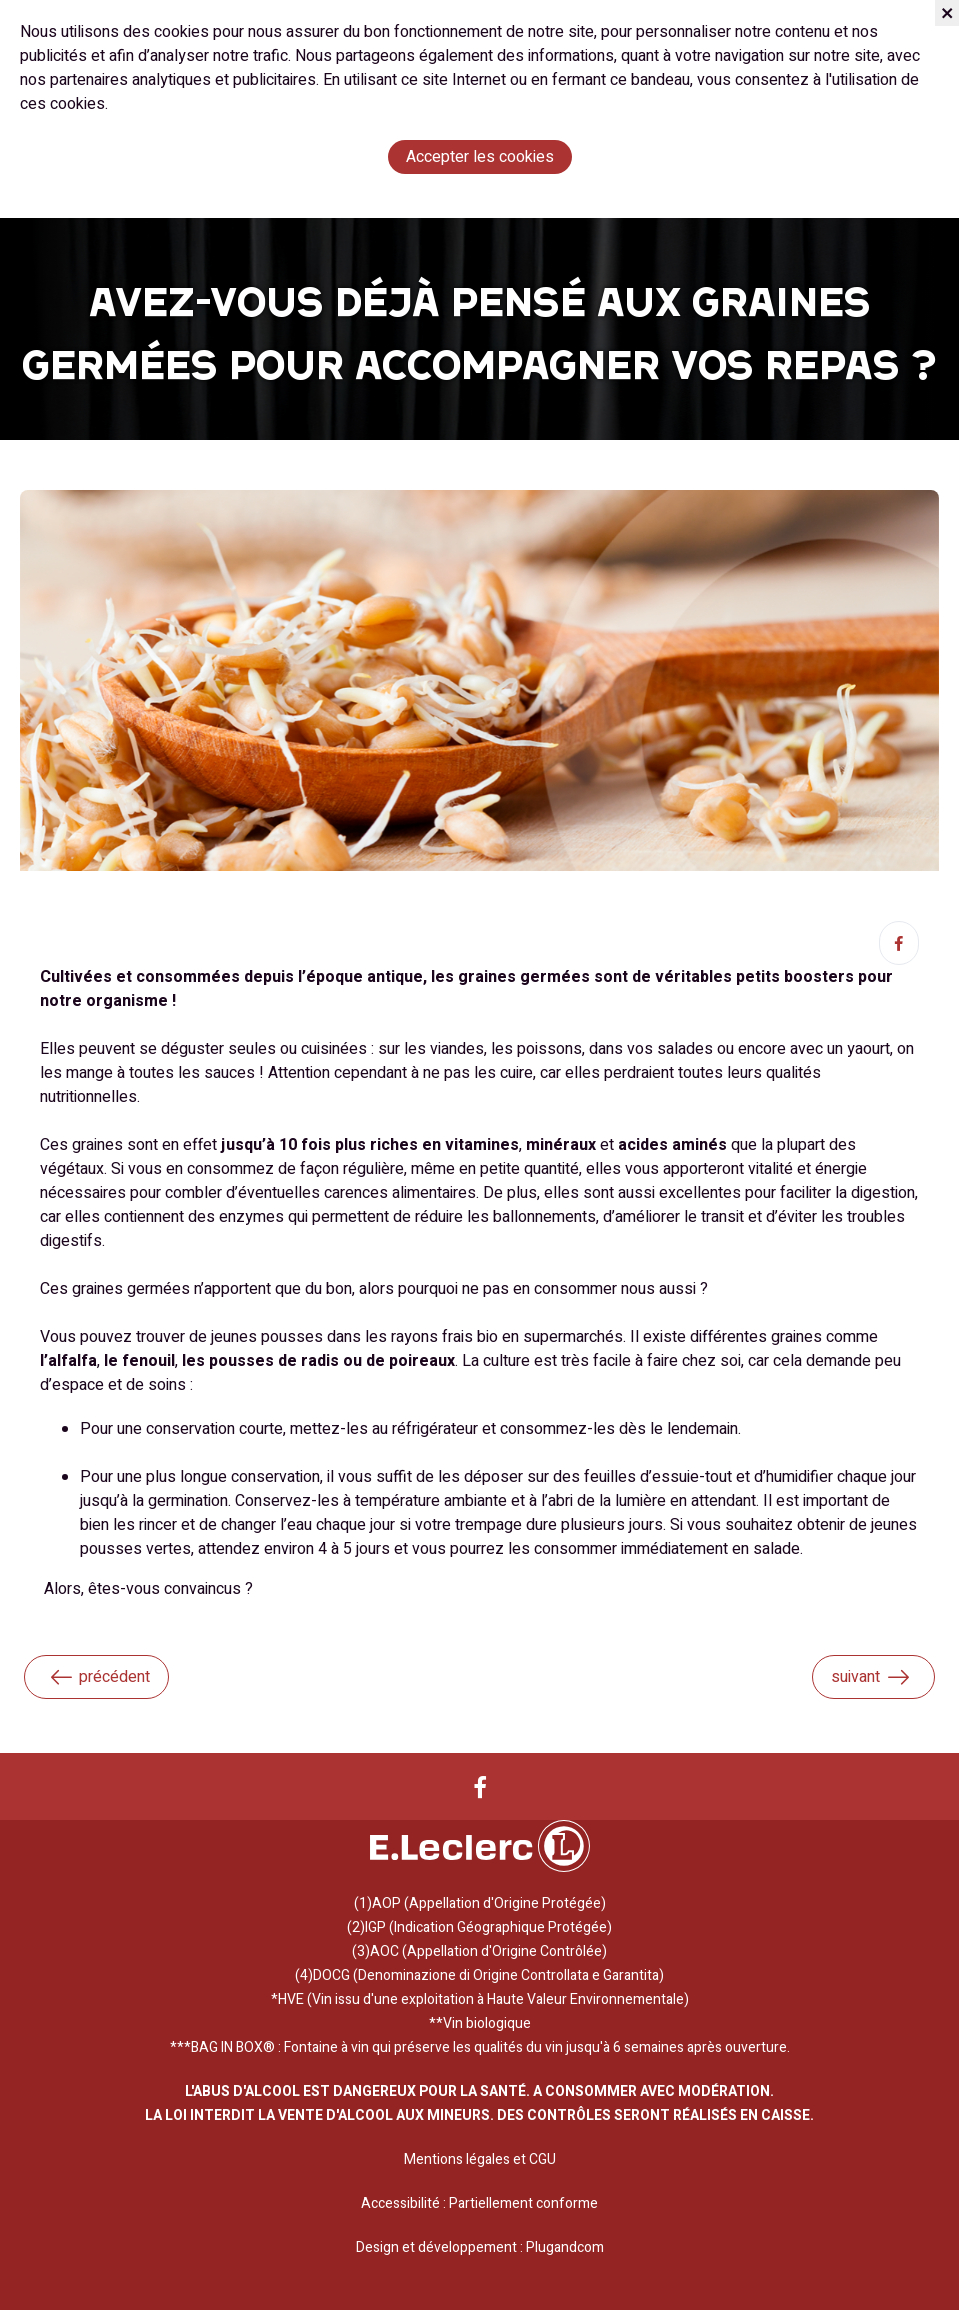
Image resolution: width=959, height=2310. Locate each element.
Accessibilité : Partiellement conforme (479, 2203)
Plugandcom (565, 2247)
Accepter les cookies (480, 157)
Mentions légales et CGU (480, 2159)
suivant (871, 1677)
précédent (99, 1677)
